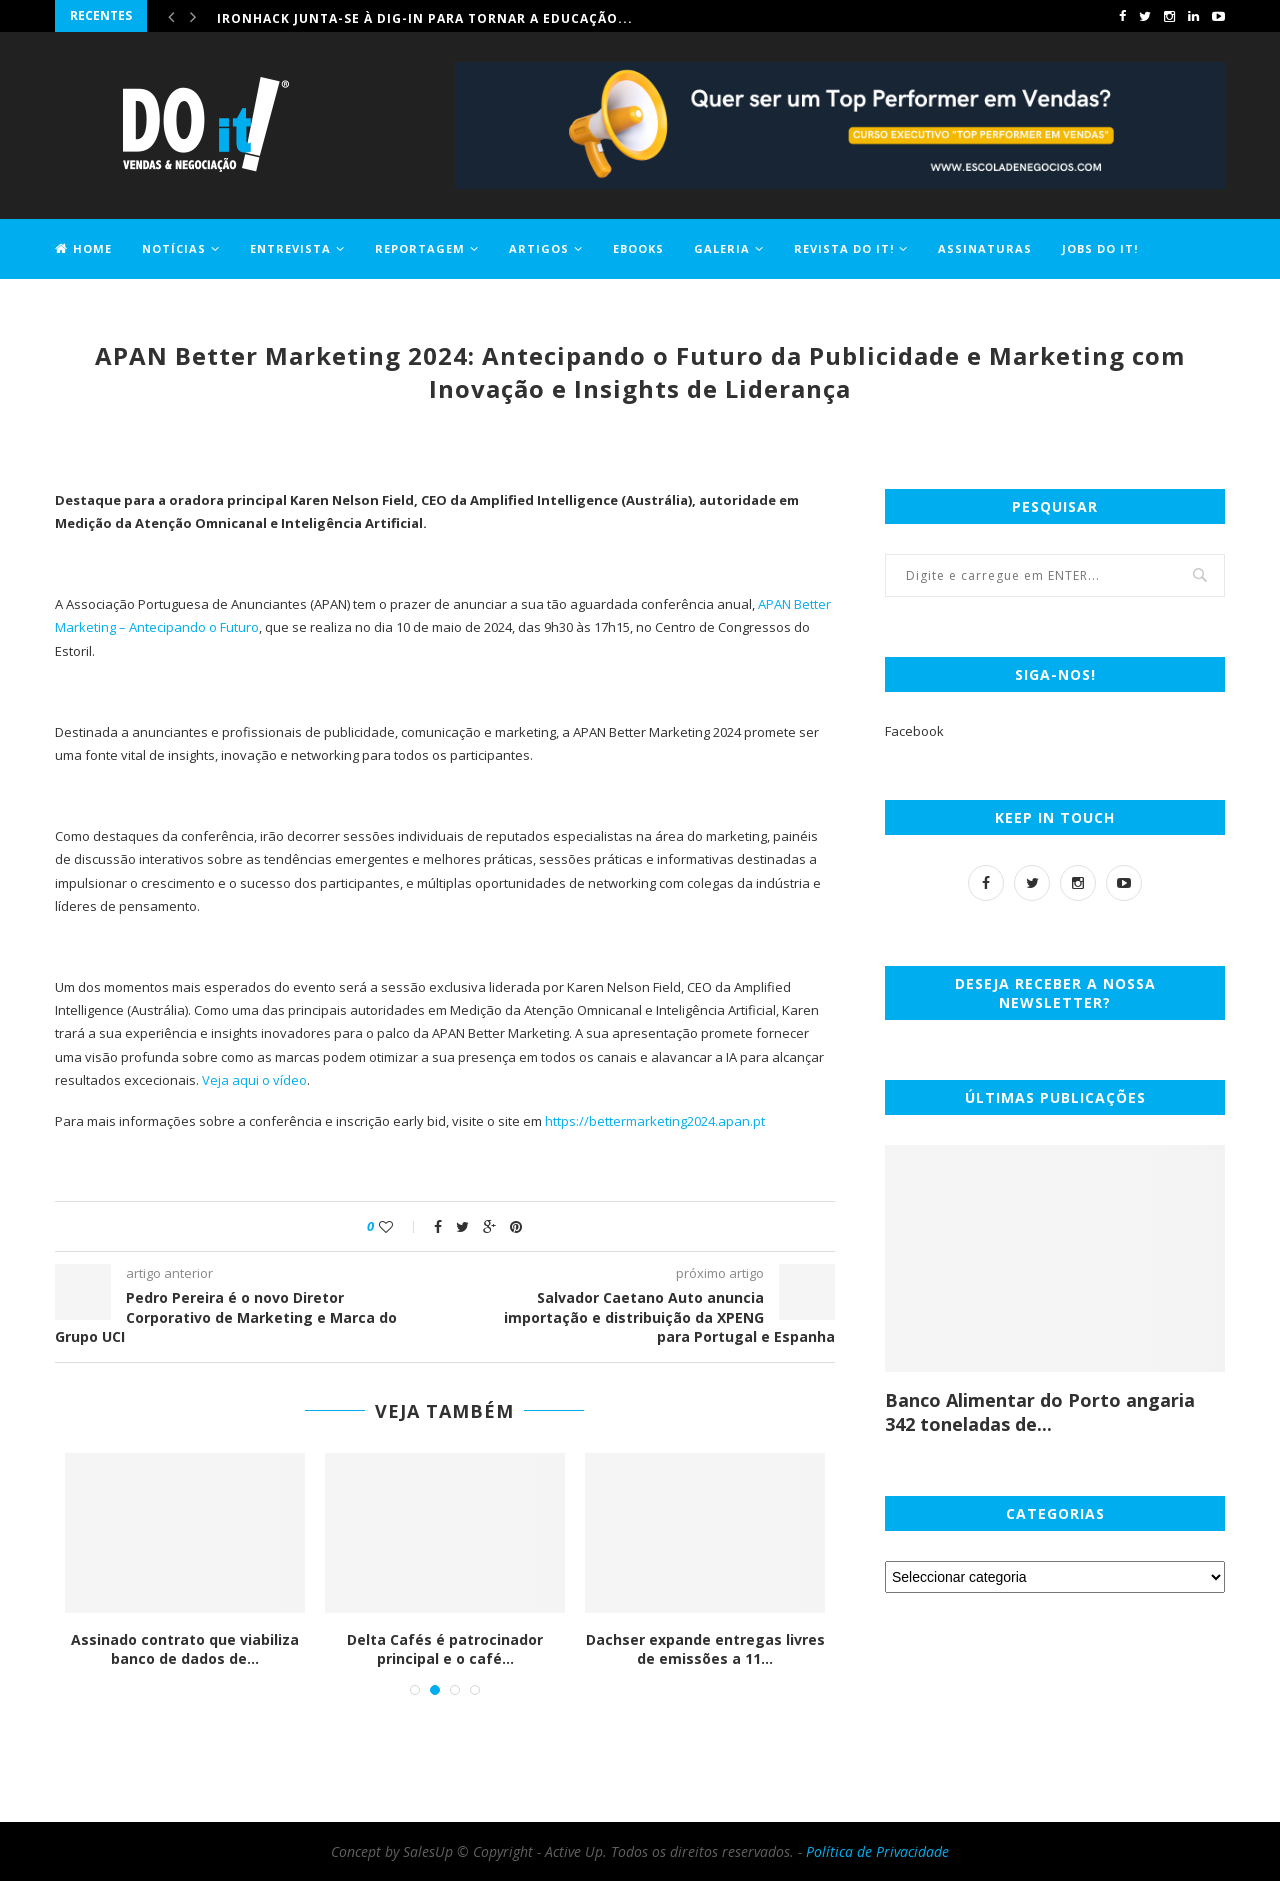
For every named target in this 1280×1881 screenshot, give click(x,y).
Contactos (95, 306)
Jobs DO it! (1100, 248)
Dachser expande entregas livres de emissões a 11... (707, 1649)
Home (83, 248)
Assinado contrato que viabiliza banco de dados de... (187, 1649)
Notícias (174, 248)
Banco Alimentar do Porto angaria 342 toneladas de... (1040, 1412)
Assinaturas (985, 248)
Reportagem (420, 248)
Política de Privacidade (877, 1851)
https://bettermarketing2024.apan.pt (655, 1121)
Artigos (539, 248)
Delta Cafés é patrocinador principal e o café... (447, 1649)
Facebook (914, 731)
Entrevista (290, 248)
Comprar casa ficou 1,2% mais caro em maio (385, 15)
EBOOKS (638, 248)
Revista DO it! (844, 248)
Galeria (722, 248)
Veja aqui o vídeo (254, 1080)
